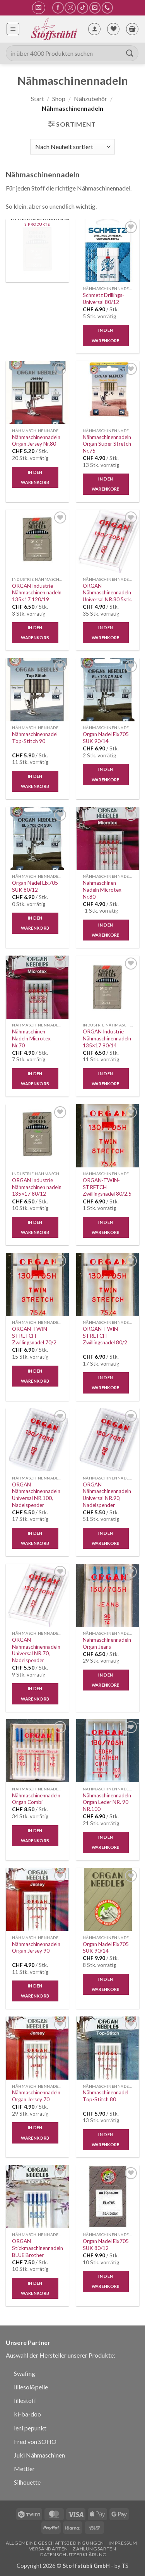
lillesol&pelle (31, 2387)
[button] (38, 8)
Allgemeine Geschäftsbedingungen (55, 2543)
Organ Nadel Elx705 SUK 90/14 (106, 737)
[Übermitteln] (130, 53)
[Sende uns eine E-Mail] (95, 7)
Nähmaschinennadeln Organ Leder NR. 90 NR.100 (107, 1802)
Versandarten (48, 2549)
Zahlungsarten (94, 2549)
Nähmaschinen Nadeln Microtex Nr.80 (102, 889)
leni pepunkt (30, 2428)
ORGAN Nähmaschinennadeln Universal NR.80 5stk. (107, 592)
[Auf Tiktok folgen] (82, 7)
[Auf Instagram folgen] (70, 7)
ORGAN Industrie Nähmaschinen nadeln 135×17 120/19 (36, 592)
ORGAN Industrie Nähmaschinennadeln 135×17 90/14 (107, 1038)
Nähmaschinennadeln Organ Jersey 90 (36, 1947)
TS (124, 2565)
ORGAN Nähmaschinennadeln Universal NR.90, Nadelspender (107, 1494)
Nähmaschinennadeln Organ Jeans (107, 1643)
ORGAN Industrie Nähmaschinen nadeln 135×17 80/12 (36, 1187)
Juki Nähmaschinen (39, 2455)
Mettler (24, 2468)
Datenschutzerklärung (73, 2554)
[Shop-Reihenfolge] (72, 146)
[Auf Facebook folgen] (57, 7)
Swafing (24, 2373)
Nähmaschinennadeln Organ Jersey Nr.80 (36, 440)
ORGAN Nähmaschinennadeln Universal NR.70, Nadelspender (36, 1650)
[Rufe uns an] (107, 7)
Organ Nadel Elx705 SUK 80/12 (35, 886)
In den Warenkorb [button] (106, 335)
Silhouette (27, 2482)
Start (37, 98)
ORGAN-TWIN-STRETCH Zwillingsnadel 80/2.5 (107, 1187)
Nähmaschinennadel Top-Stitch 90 (35, 737)
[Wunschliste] (113, 29)
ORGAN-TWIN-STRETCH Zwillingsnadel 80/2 (105, 1335)
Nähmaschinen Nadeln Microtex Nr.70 (31, 1038)
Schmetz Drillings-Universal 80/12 (103, 298)
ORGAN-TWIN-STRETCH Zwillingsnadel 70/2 (34, 1335)
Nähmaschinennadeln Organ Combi (36, 1798)
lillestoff (25, 2400)
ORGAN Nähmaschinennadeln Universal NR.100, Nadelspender (36, 1494)
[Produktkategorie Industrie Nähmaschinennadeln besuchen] (37, 250)
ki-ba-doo (27, 2414)
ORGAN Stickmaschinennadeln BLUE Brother (37, 2248)
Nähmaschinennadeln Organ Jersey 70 (36, 2095)
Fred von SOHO (35, 2441)
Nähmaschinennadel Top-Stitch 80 (105, 2095)
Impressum (123, 2543)
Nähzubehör (90, 98)
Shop (58, 98)
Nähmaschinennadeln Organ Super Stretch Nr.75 (107, 444)
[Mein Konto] (94, 29)
